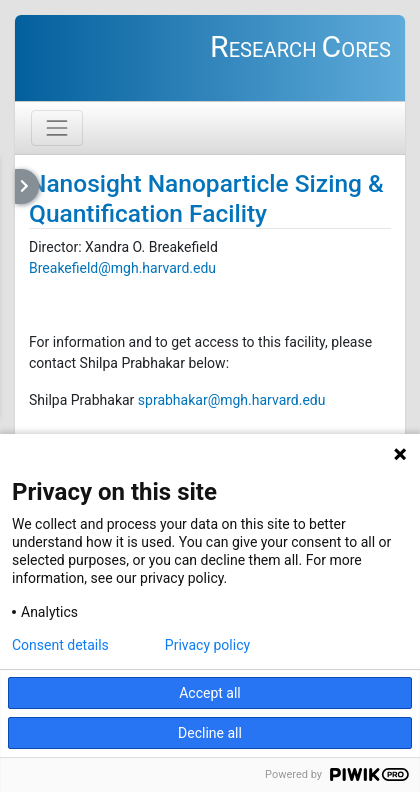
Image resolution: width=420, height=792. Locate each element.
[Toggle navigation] (57, 128)
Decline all (210, 733)
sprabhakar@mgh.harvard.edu (232, 400)
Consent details (60, 645)
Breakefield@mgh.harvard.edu (122, 268)
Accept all (210, 693)
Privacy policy (207, 645)
